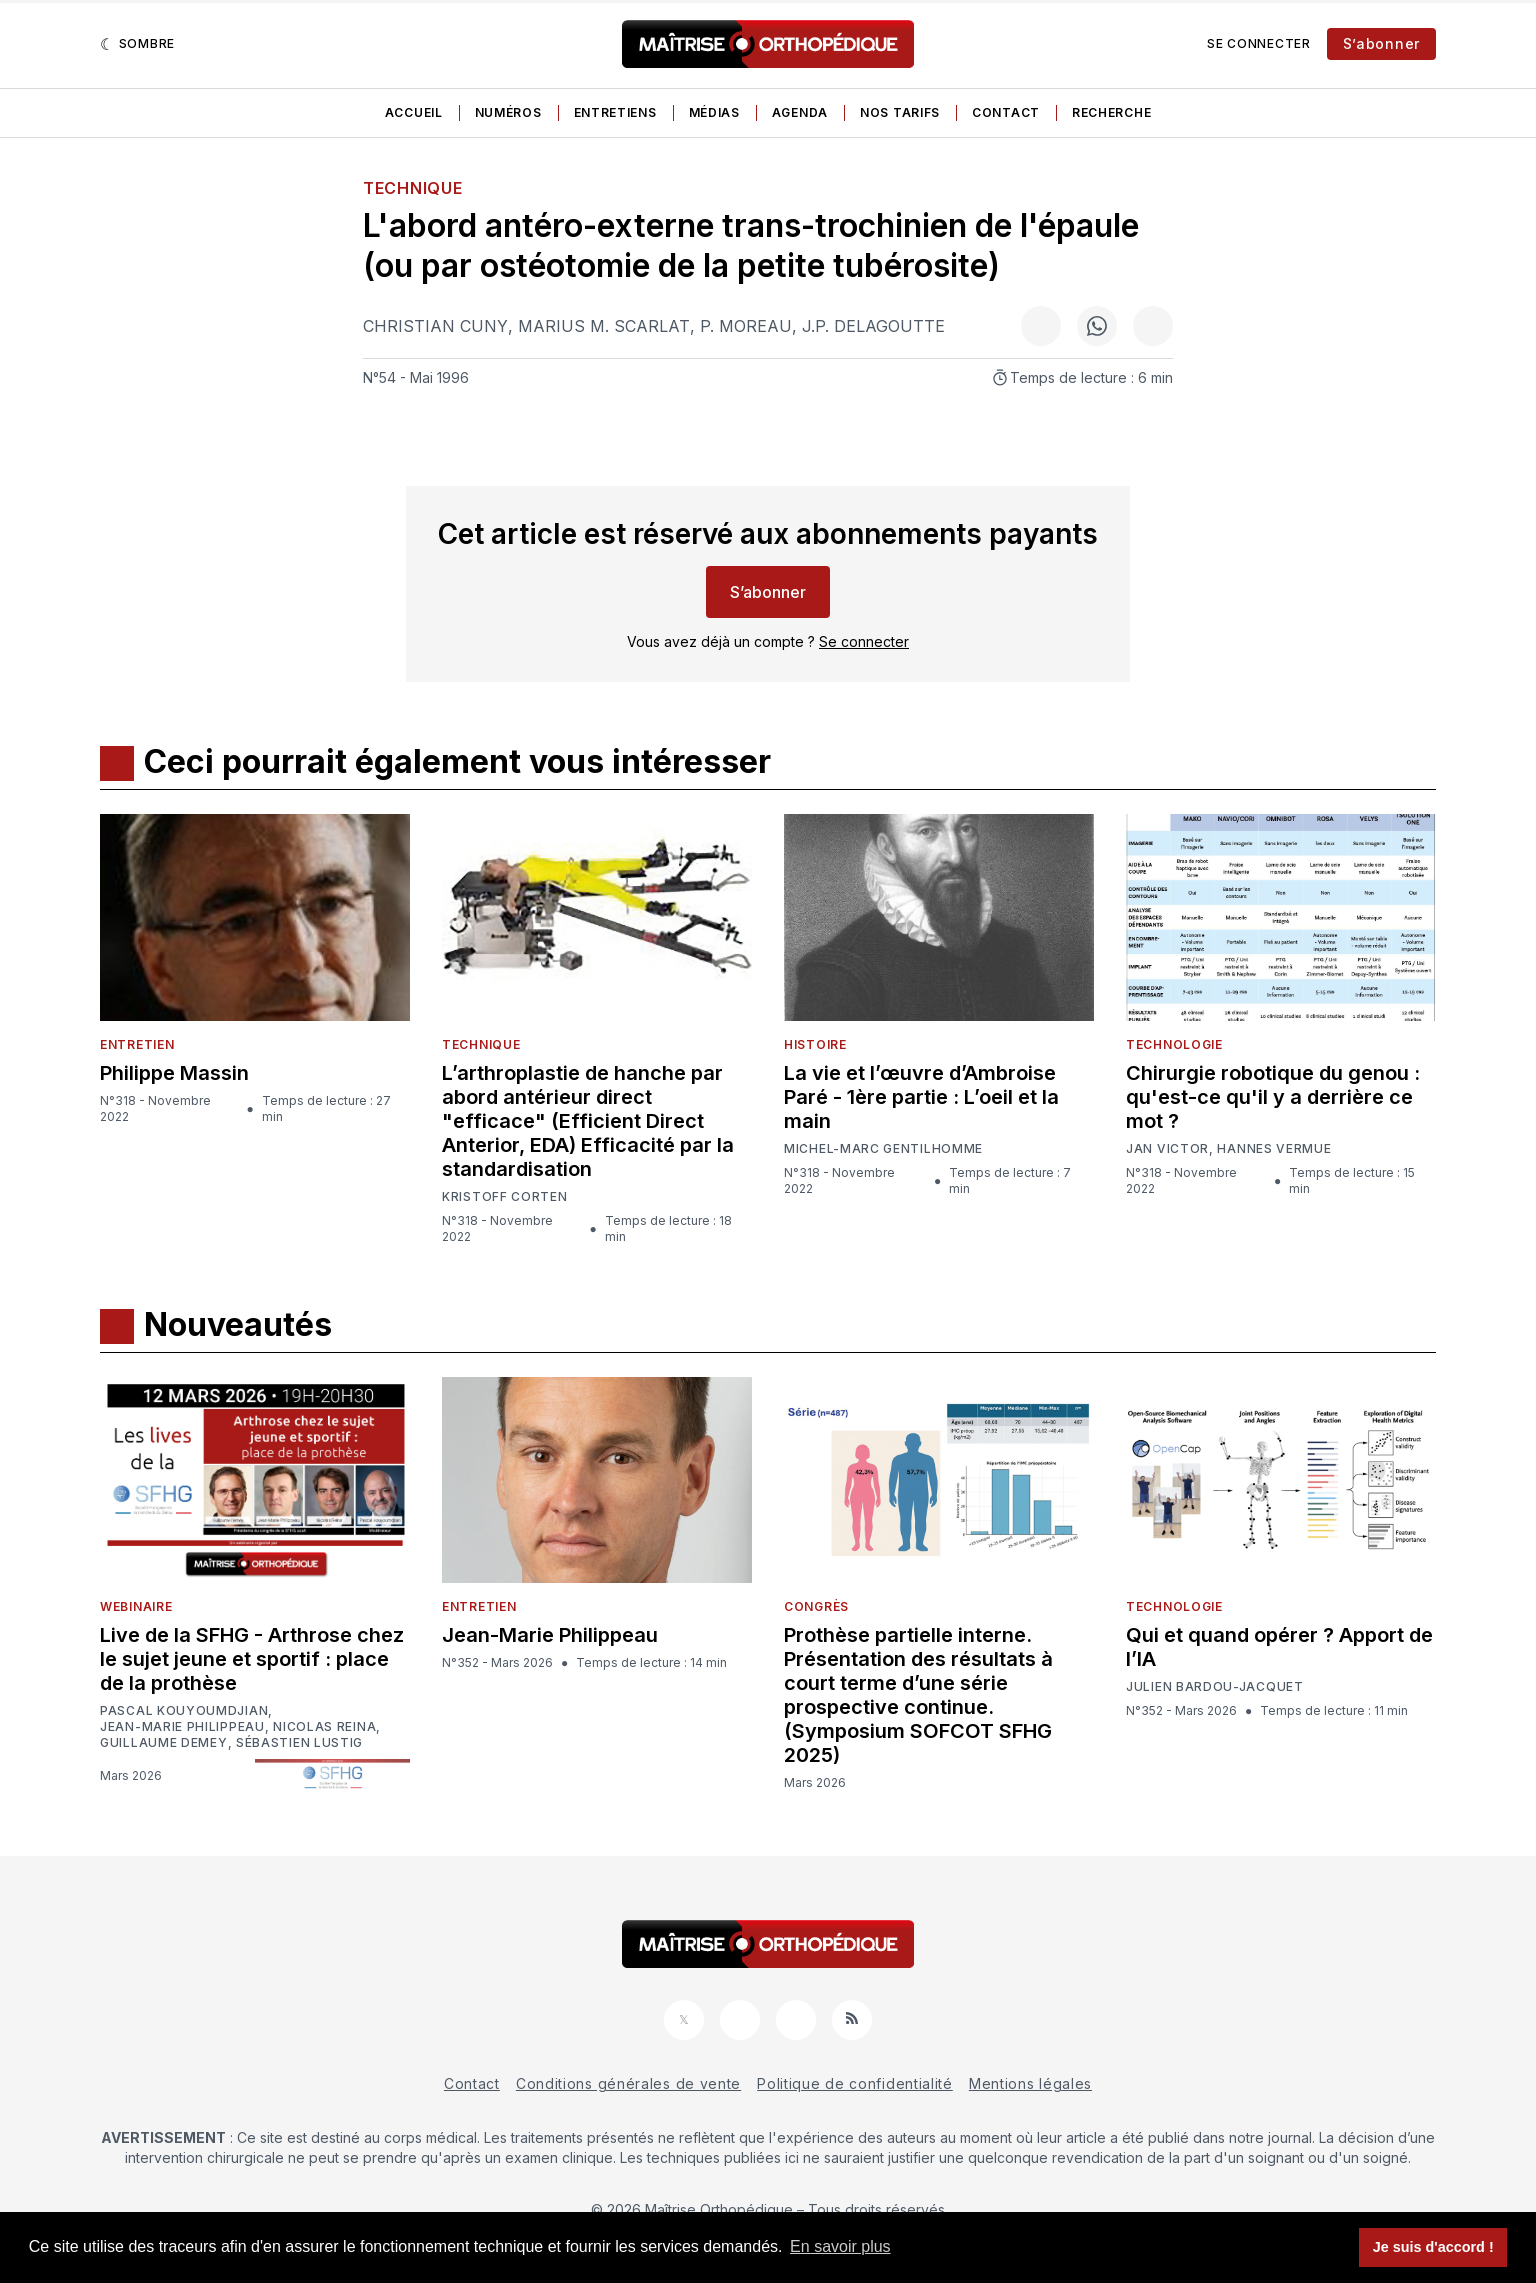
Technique (412, 188)
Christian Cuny (435, 326)
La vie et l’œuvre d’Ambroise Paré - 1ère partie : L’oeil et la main (921, 1097)
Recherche (1111, 112)
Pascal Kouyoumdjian (184, 1711)
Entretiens (615, 112)
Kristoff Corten (505, 1197)
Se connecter (1258, 43)
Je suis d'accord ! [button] (1433, 2247)
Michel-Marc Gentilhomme (883, 1148)
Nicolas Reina (324, 1727)
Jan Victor (1167, 1149)
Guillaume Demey (164, 1743)
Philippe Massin (174, 1073)
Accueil (414, 112)
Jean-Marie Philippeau (182, 1727)
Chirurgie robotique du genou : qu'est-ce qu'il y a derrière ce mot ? (1273, 1097)
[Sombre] (137, 44)
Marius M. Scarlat (604, 326)
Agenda (800, 112)
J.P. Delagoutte (873, 326)
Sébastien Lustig (299, 1743)
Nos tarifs (900, 112)
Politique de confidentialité (855, 2083)
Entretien (137, 1044)
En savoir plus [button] (840, 2246)
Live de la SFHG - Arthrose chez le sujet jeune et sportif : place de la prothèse (252, 1659)
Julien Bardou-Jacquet (1215, 1687)
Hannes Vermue (1274, 1149)
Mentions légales (1030, 2083)
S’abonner (1381, 43)
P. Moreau (746, 326)
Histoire (815, 1044)
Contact (1006, 112)
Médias (714, 112)
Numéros (508, 112)
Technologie (1174, 1044)
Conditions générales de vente (628, 2083)
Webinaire (136, 1606)
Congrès (816, 1606)
